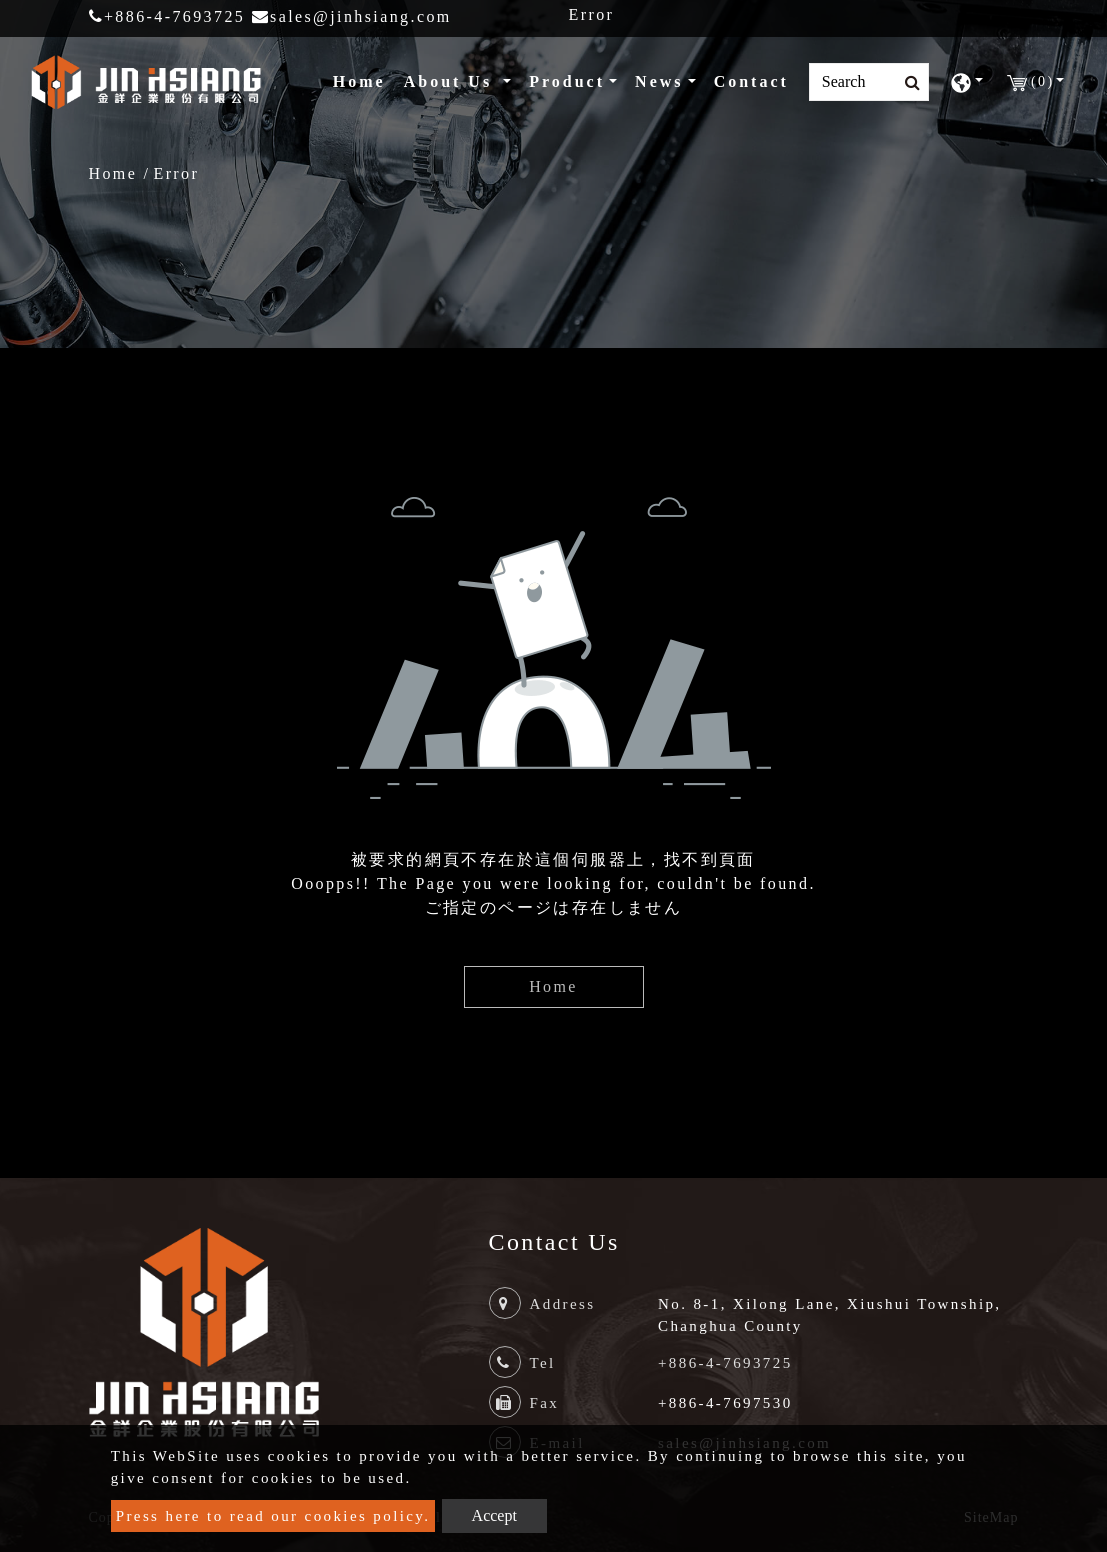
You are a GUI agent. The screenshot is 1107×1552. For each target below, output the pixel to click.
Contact (751, 81)
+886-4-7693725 (167, 16)
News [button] (659, 81)
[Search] (869, 82)
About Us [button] (451, 81)
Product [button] (567, 81)
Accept (494, 1515)
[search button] (906, 83)
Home (363, 79)
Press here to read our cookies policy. (273, 1516)
